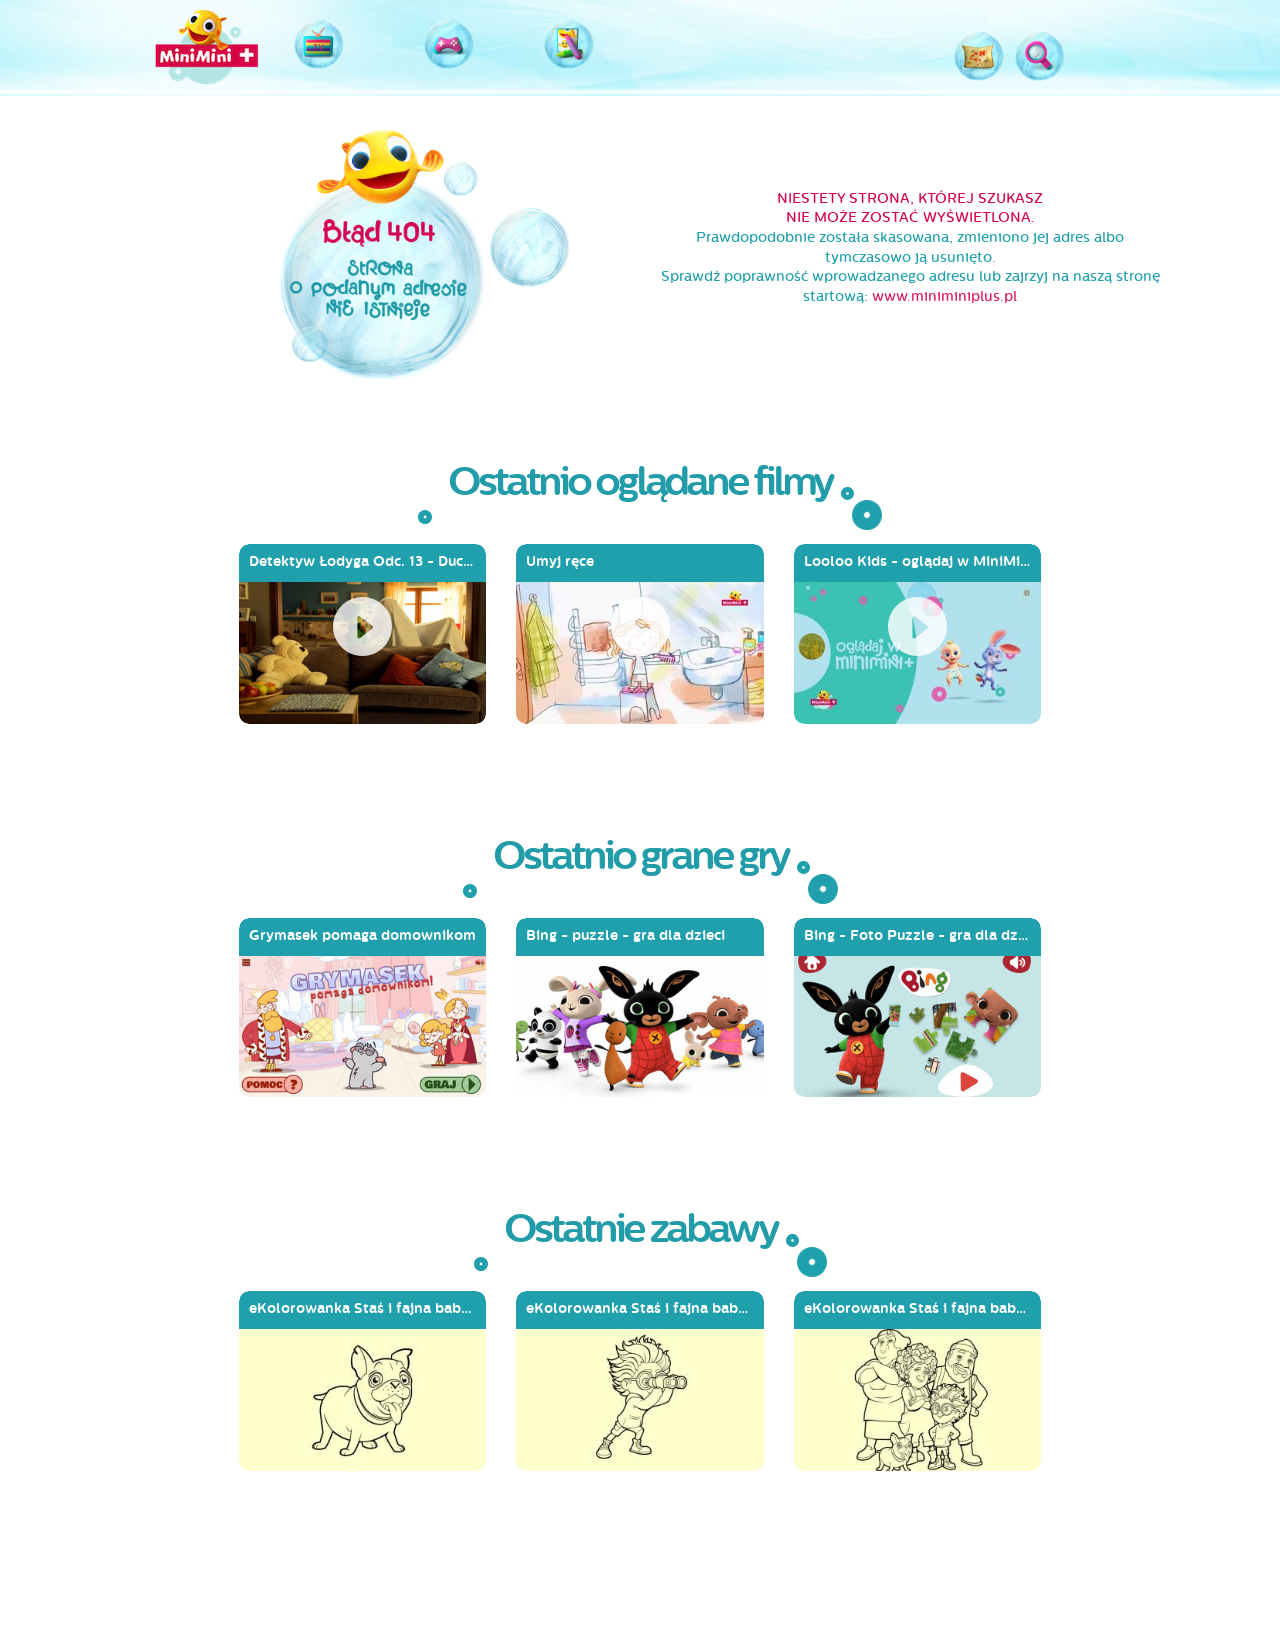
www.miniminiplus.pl (944, 296)
